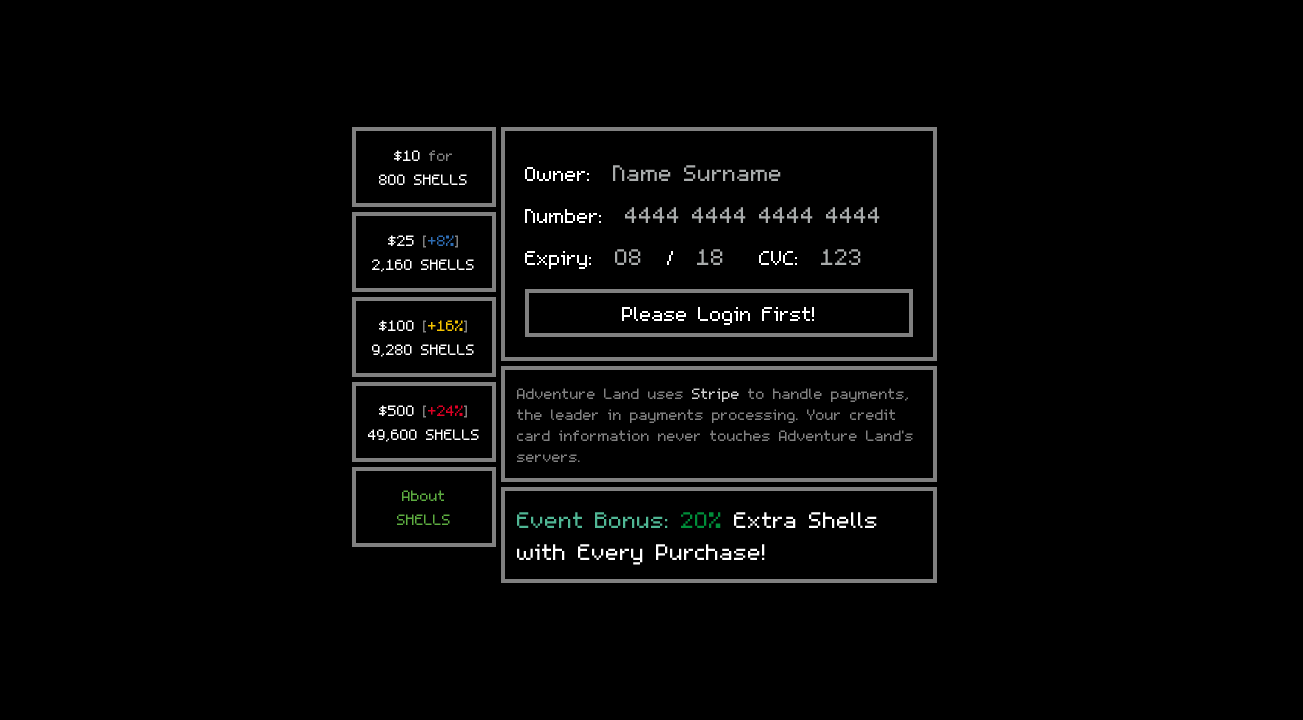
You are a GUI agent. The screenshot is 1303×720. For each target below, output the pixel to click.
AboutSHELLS (424, 381)
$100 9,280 (423, 211)
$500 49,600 (424, 296)
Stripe (716, 267)
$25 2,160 (423, 126)
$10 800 (423, 41)
